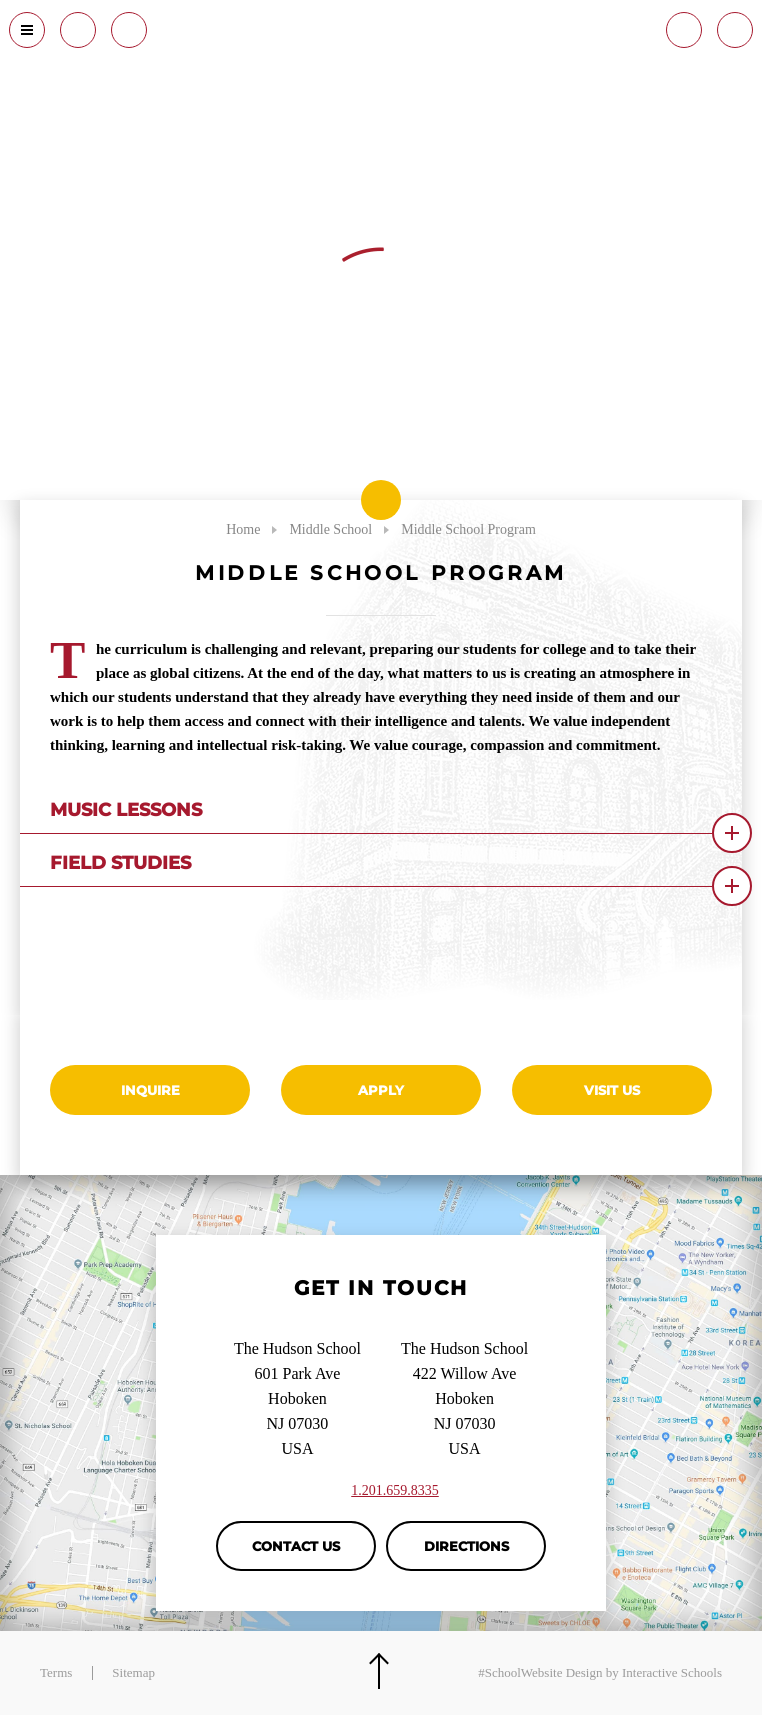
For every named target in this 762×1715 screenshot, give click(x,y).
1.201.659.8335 (395, 1490)
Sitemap (133, 1672)
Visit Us (612, 1090)
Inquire (150, 1090)
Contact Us (296, 1546)
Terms (56, 1672)
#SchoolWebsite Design (540, 1672)
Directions (466, 1546)
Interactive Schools (672, 1672)
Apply (381, 1090)
